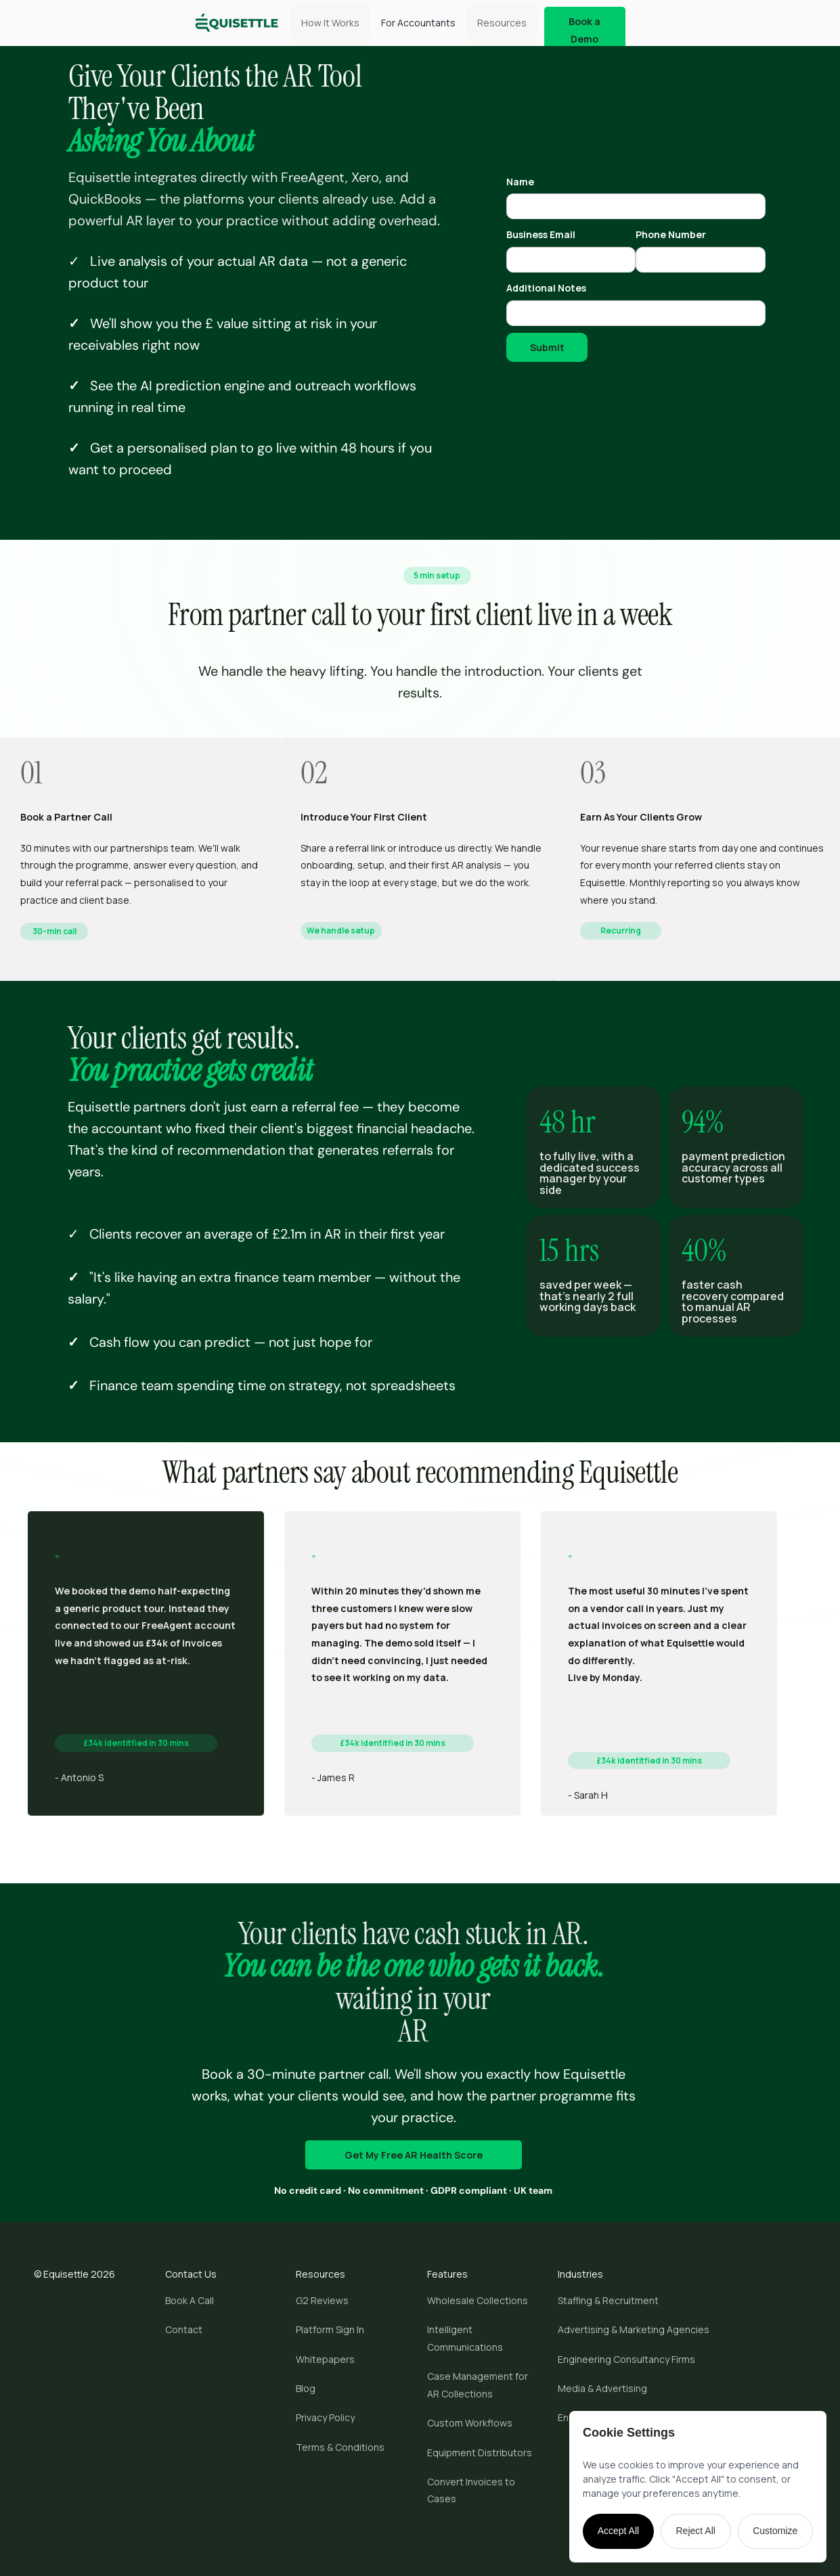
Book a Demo (584, 30)
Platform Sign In (330, 2329)
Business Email (540, 234)
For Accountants (418, 22)
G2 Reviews (322, 2300)
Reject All (695, 2530)
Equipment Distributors (479, 2452)
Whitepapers (325, 2359)
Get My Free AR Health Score (414, 2154)
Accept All (618, 2530)
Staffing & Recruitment (608, 2300)
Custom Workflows (469, 2422)
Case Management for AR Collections (477, 2385)
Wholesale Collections (477, 2300)
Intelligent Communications (465, 2338)
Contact (183, 2329)
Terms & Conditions (340, 2447)
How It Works (330, 22)
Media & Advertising (602, 2388)
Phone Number (671, 234)
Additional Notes (546, 287)
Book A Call (189, 2300)
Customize (775, 2530)
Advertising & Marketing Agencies (633, 2329)
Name (520, 181)
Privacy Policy (325, 2417)
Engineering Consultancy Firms (626, 2359)
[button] (501, 23)
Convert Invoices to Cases (471, 2490)
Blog (305, 2388)
